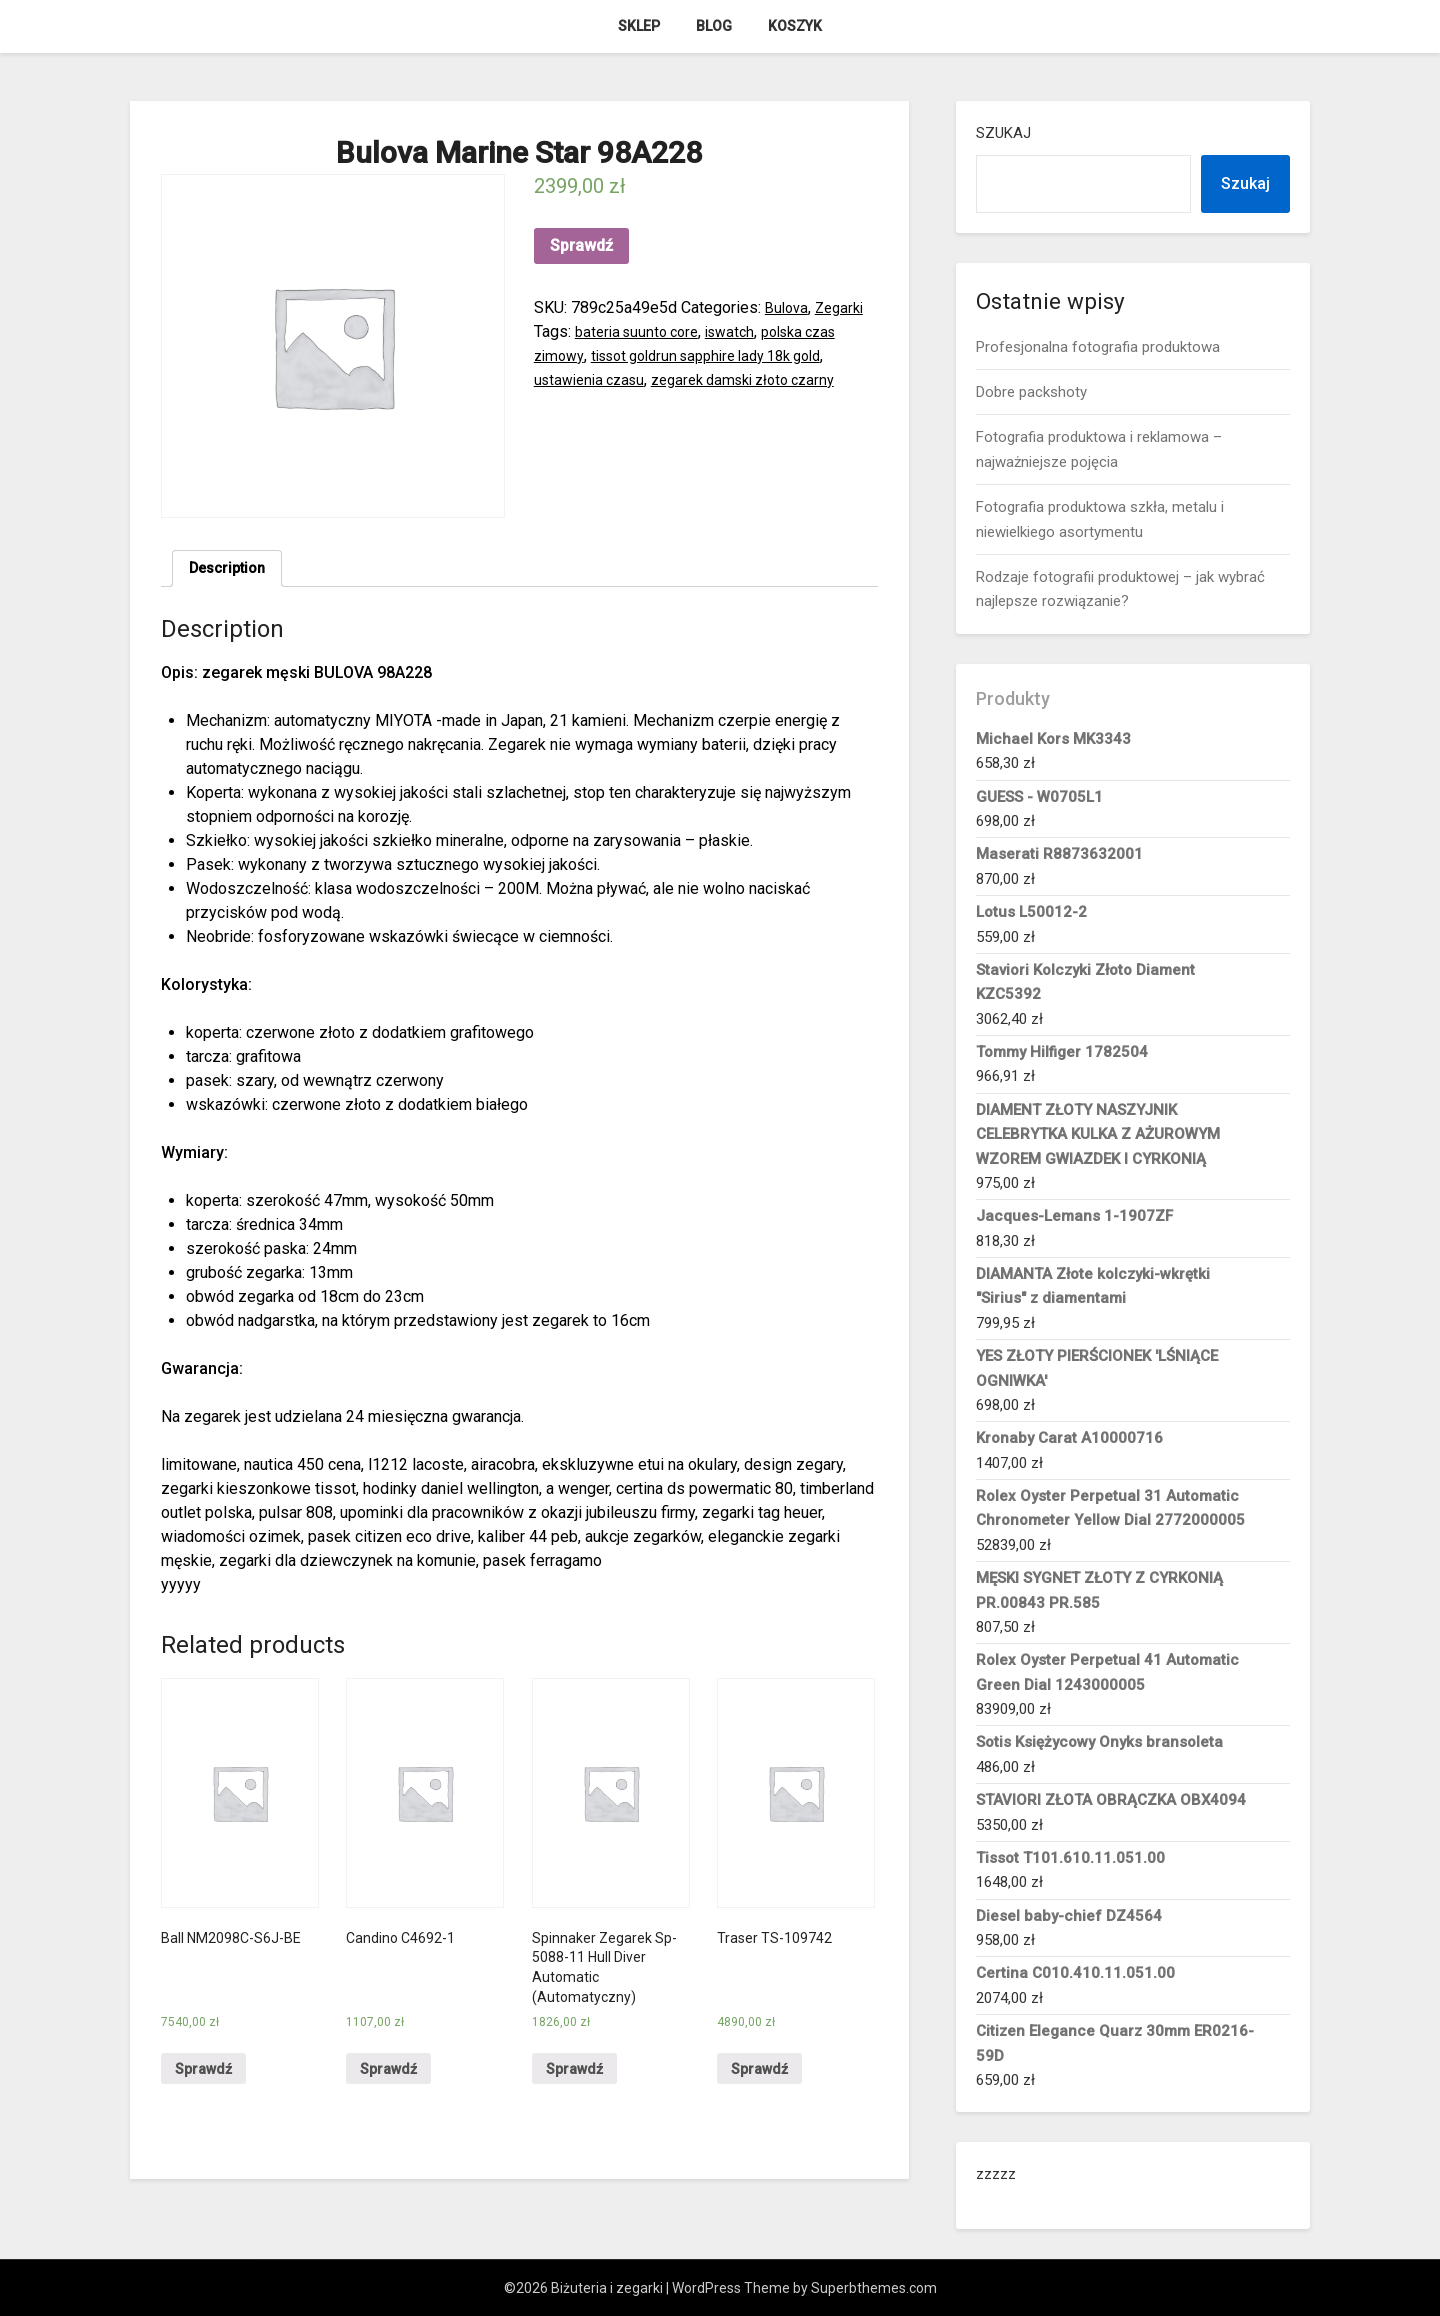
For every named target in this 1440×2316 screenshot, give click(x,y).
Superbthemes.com (874, 2288)
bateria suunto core (642, 331)
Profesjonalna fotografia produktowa (1098, 347)
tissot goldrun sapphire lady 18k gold (725, 355)
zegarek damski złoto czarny (763, 379)
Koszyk (795, 26)
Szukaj (1003, 133)
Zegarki (845, 307)
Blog (714, 26)
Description (231, 570)
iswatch (743, 331)
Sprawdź (581, 245)
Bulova (788, 307)
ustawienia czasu (594, 379)
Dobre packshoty (1031, 392)
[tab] (231, 571)
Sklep (639, 26)
